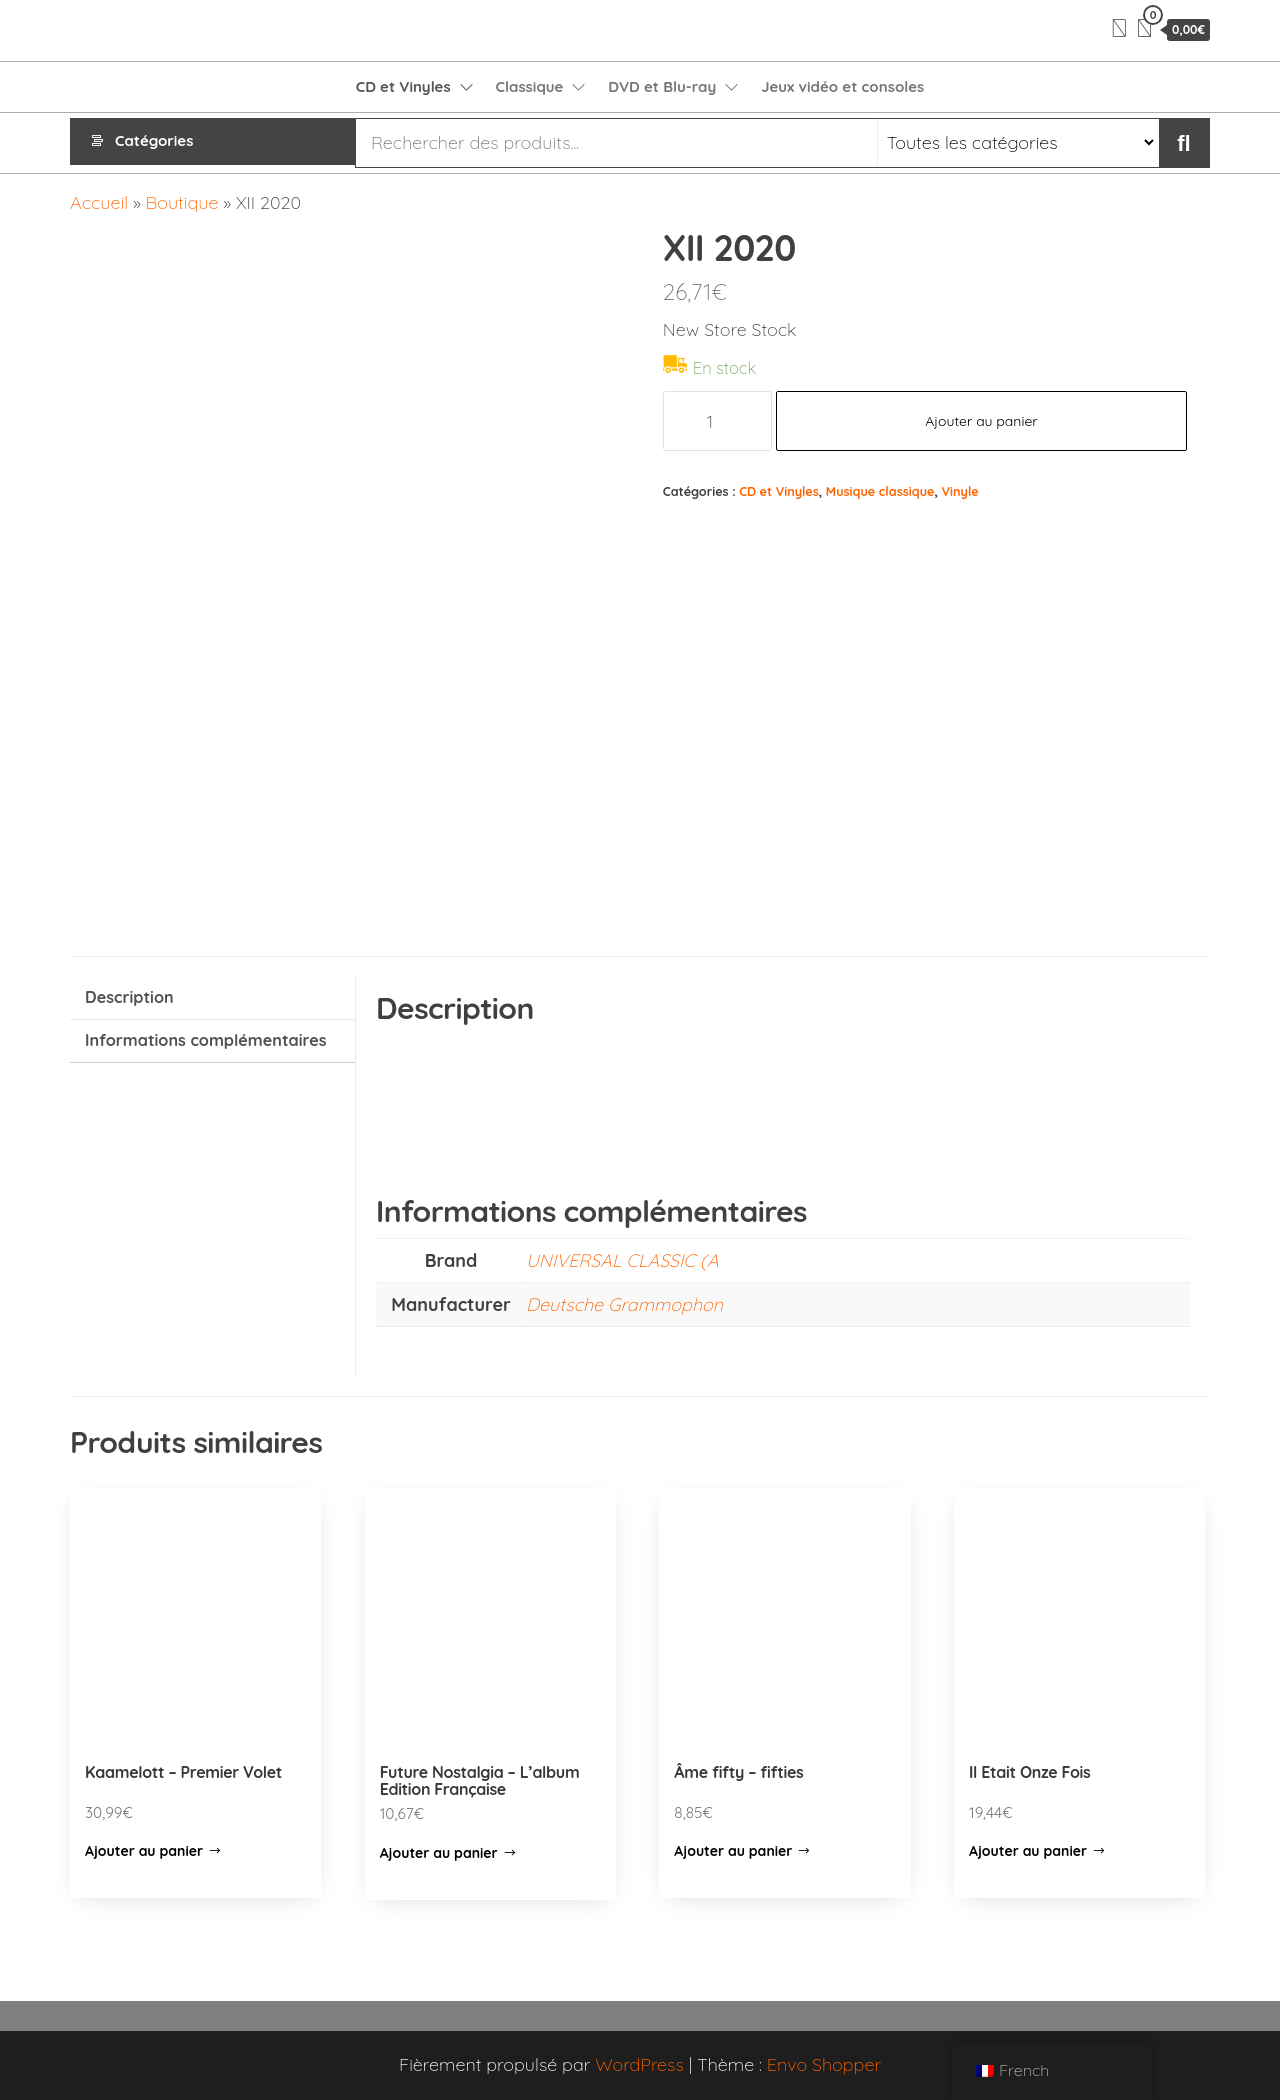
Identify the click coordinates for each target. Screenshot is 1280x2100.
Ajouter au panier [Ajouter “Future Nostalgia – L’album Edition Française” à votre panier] (439, 1853)
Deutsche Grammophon (624, 1304)
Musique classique (880, 491)
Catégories (154, 142)
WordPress (639, 2064)
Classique (530, 86)
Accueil (99, 202)
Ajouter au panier (981, 421)
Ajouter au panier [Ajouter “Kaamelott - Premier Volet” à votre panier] (144, 1851)
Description (129, 997)
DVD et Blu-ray (662, 86)
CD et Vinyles (403, 86)
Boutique (182, 202)
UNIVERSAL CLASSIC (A (622, 1260)
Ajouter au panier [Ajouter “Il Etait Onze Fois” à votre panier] (1028, 1851)
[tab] (212, 998)
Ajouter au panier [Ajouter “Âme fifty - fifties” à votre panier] (733, 1851)
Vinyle (960, 491)
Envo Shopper (824, 2064)
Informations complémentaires (206, 1040)
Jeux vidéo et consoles (842, 86)
